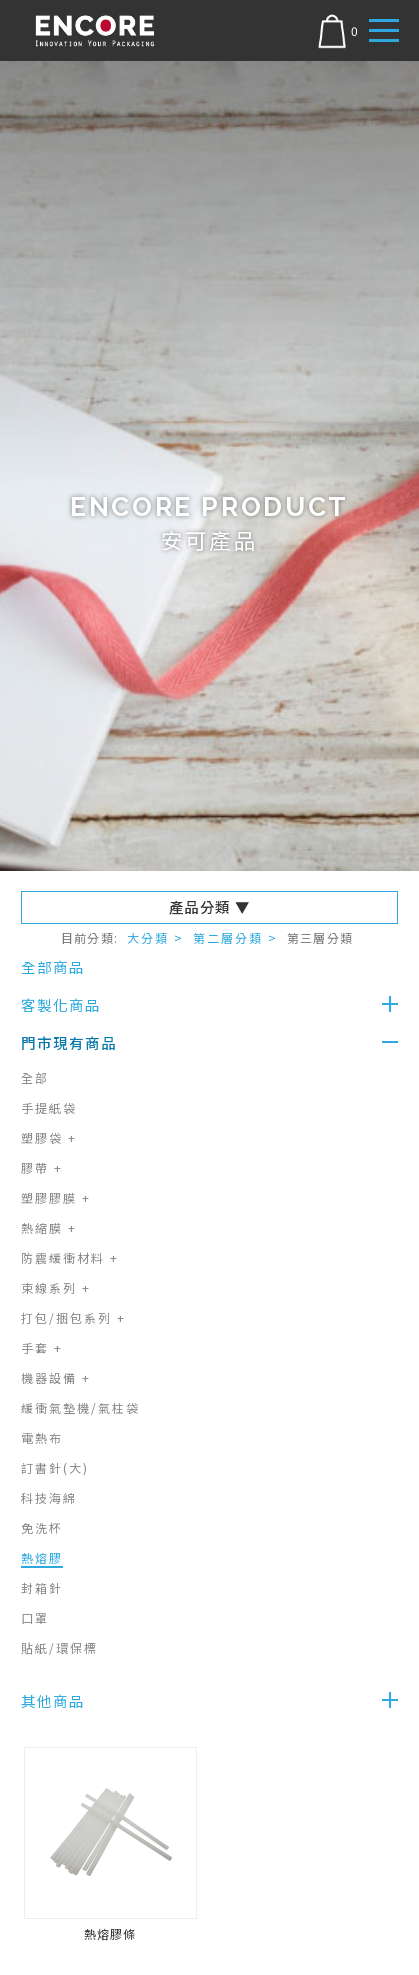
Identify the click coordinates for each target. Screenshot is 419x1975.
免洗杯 (42, 1527)
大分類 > (155, 937)
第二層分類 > (235, 937)
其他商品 (53, 1700)
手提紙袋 (49, 1107)
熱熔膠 (42, 1557)
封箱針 (42, 1587)
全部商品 (53, 966)
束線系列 (56, 1287)
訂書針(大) (55, 1467)
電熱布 (42, 1437)
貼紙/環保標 (59, 1647)
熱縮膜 (49, 1227)
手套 (42, 1347)
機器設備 (56, 1377)
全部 (35, 1077)
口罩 (35, 1617)
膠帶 (42, 1167)
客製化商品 (61, 1004)
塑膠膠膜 (56, 1197)
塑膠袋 (49, 1137)
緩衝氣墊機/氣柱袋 (80, 1407)
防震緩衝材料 (70, 1257)
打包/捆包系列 (73, 1317)
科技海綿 (49, 1497)
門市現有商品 (69, 1042)
